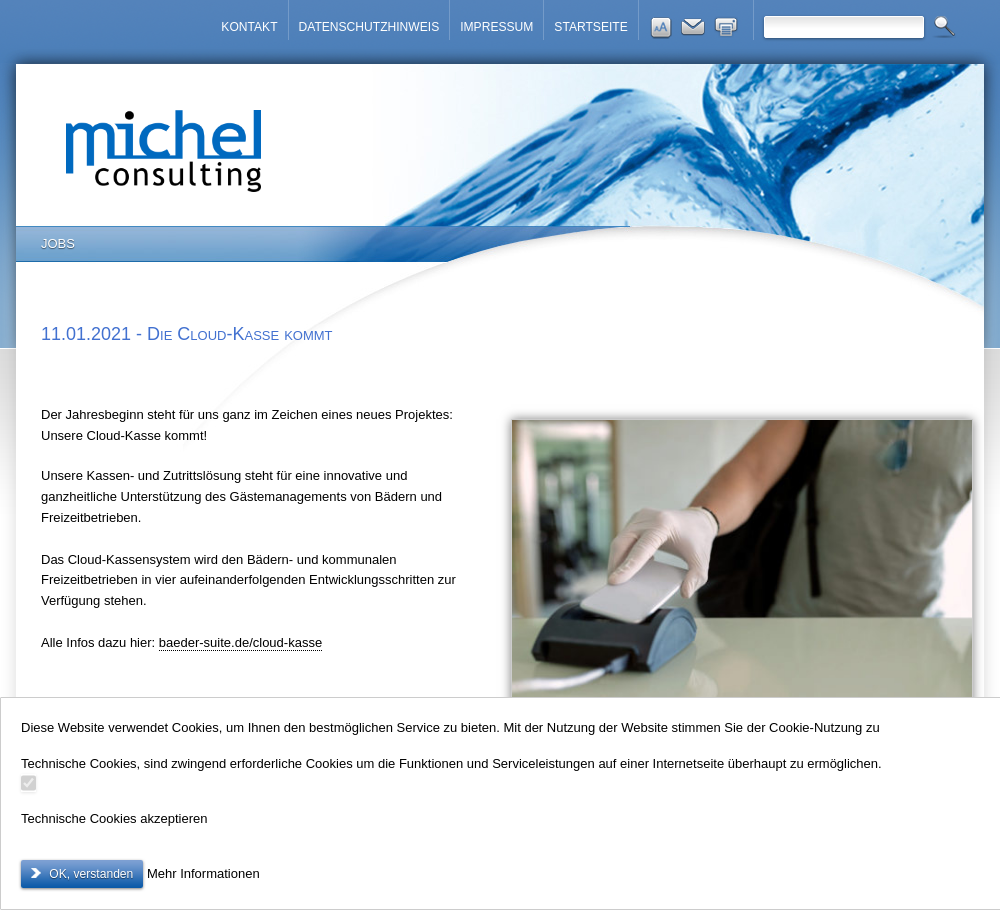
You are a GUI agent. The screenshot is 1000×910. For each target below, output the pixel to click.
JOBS (58, 243)
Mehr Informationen (203, 873)
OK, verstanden (89, 874)
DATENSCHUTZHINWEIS (369, 27)
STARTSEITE (590, 27)
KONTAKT (249, 27)
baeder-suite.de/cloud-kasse (240, 642)
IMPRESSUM (496, 27)
